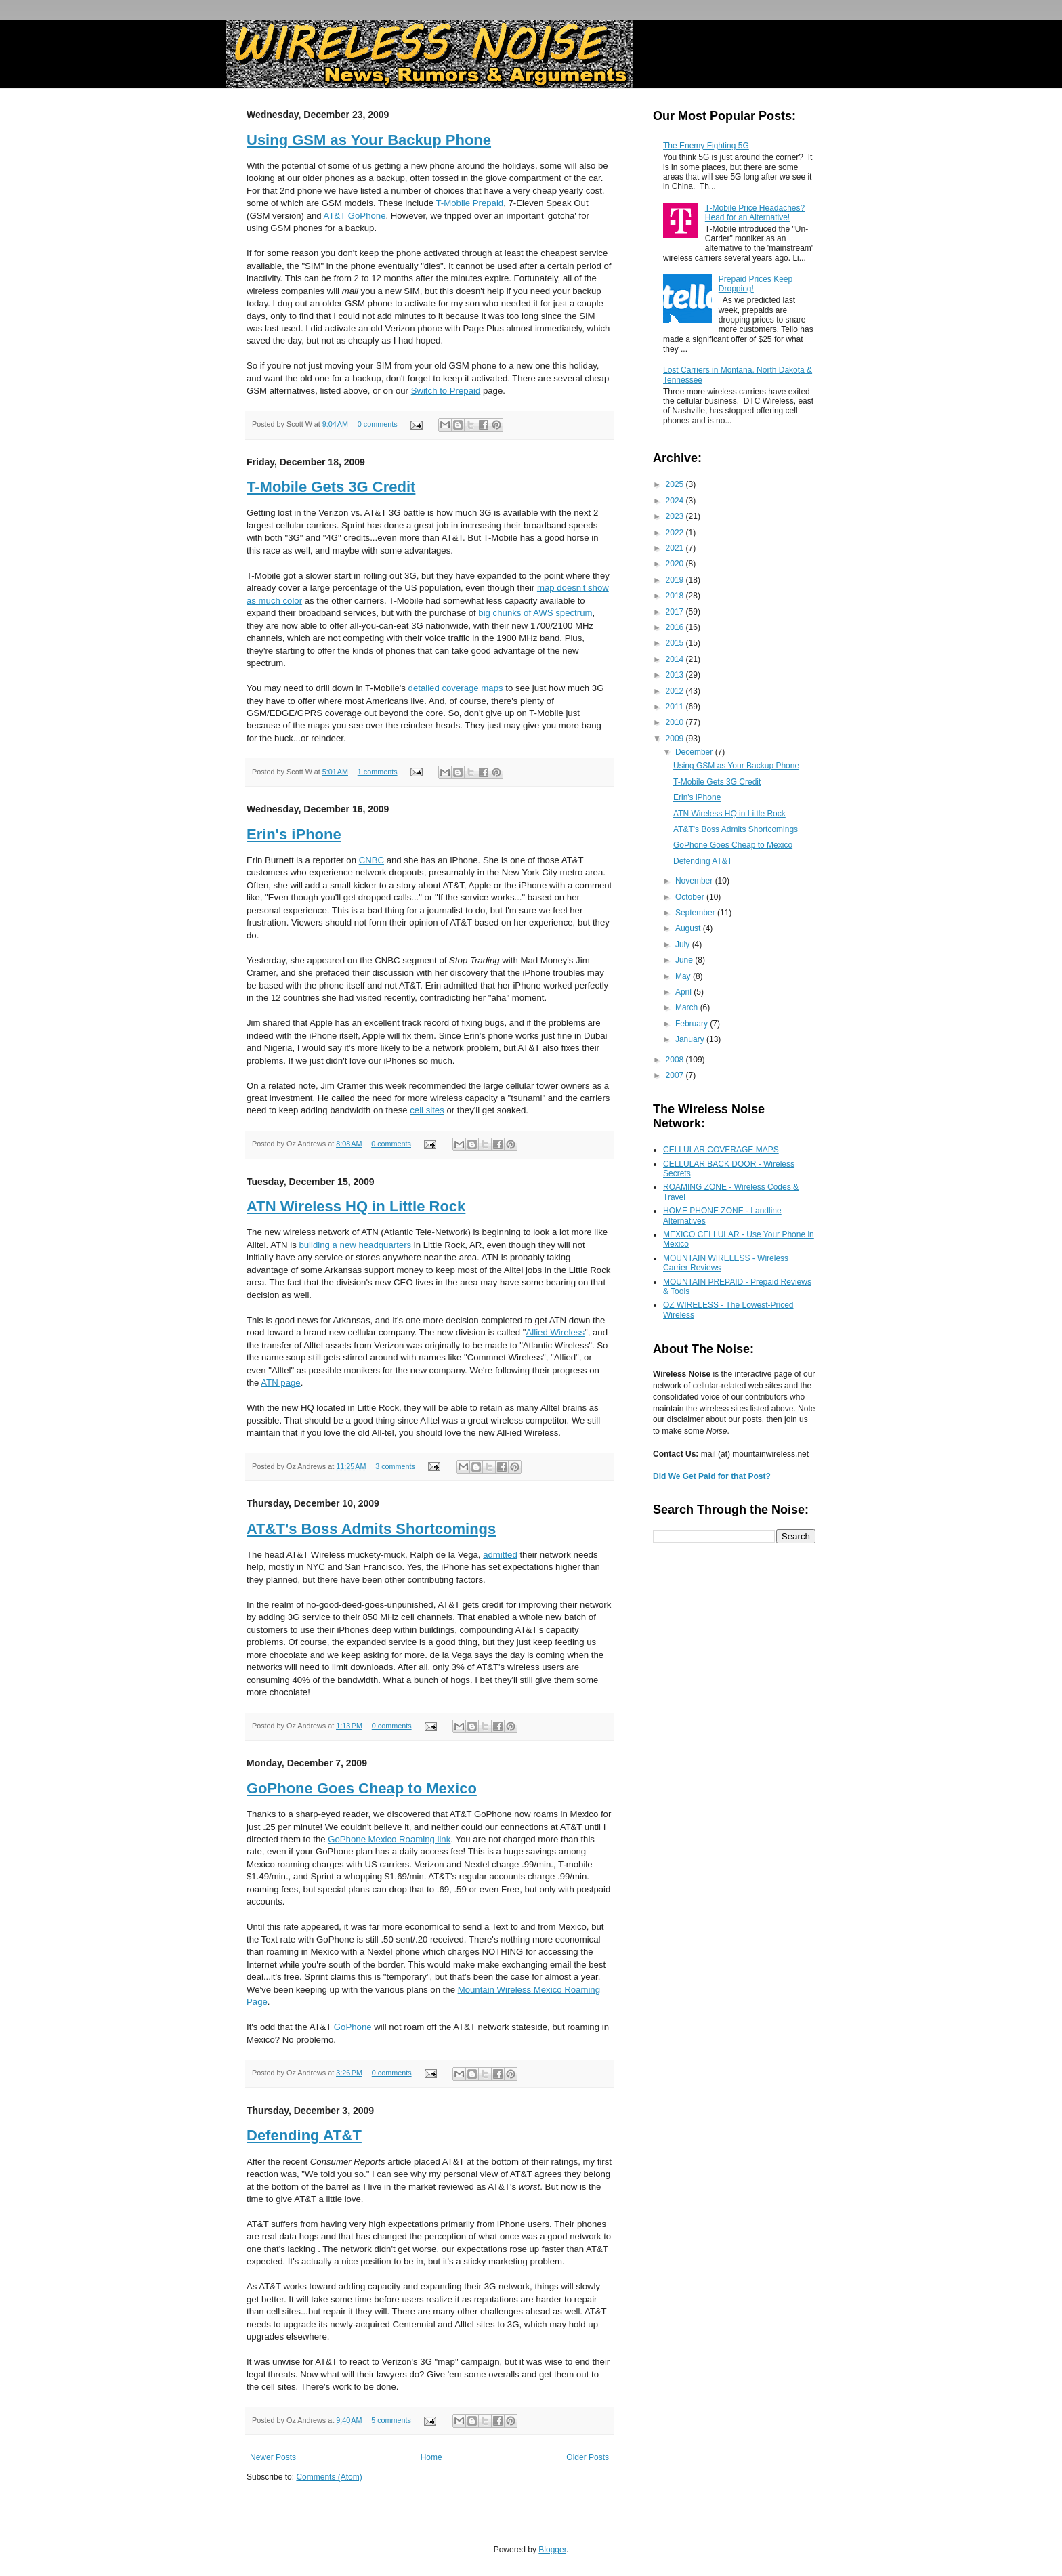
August (689, 928)
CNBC (371, 860)
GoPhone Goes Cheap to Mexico (362, 1788)
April (684, 992)
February (692, 1024)
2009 (676, 738)
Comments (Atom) (329, 2477)
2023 (676, 516)
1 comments (378, 772)
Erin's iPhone (294, 834)
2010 (676, 722)
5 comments (391, 2420)
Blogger (552, 2549)
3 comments (395, 1466)
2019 (676, 580)
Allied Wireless (555, 1332)
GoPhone (353, 2027)
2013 (676, 675)
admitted (500, 1555)
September (696, 912)
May (684, 976)
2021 (676, 548)
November (695, 881)
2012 (676, 691)
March (687, 1007)
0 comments (378, 424)
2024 (676, 500)
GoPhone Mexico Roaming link (389, 1839)
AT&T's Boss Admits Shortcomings (371, 1528)
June (685, 960)
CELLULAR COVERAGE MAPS (721, 1150)
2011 (676, 706)
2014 (676, 659)
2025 (676, 484)
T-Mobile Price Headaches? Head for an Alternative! (755, 212)
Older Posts (587, 2457)
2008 (676, 1059)
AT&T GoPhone (355, 216)
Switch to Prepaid (446, 391)
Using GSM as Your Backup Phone (369, 139)
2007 (676, 1075)
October (690, 897)
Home (431, 2457)
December (695, 752)
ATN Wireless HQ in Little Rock (356, 1206)
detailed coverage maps (455, 688)
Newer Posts (273, 2457)
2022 (676, 532)
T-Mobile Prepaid (470, 203)
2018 (676, 595)
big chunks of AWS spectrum (535, 613)
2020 (676, 563)
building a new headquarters (355, 1245)
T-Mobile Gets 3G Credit (331, 486)
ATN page (280, 1382)
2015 (676, 643)
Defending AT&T (304, 2135)
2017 (676, 612)
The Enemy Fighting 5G (706, 145)
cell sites (427, 1110)
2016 (676, 627)
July (683, 944)
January (690, 1039)
